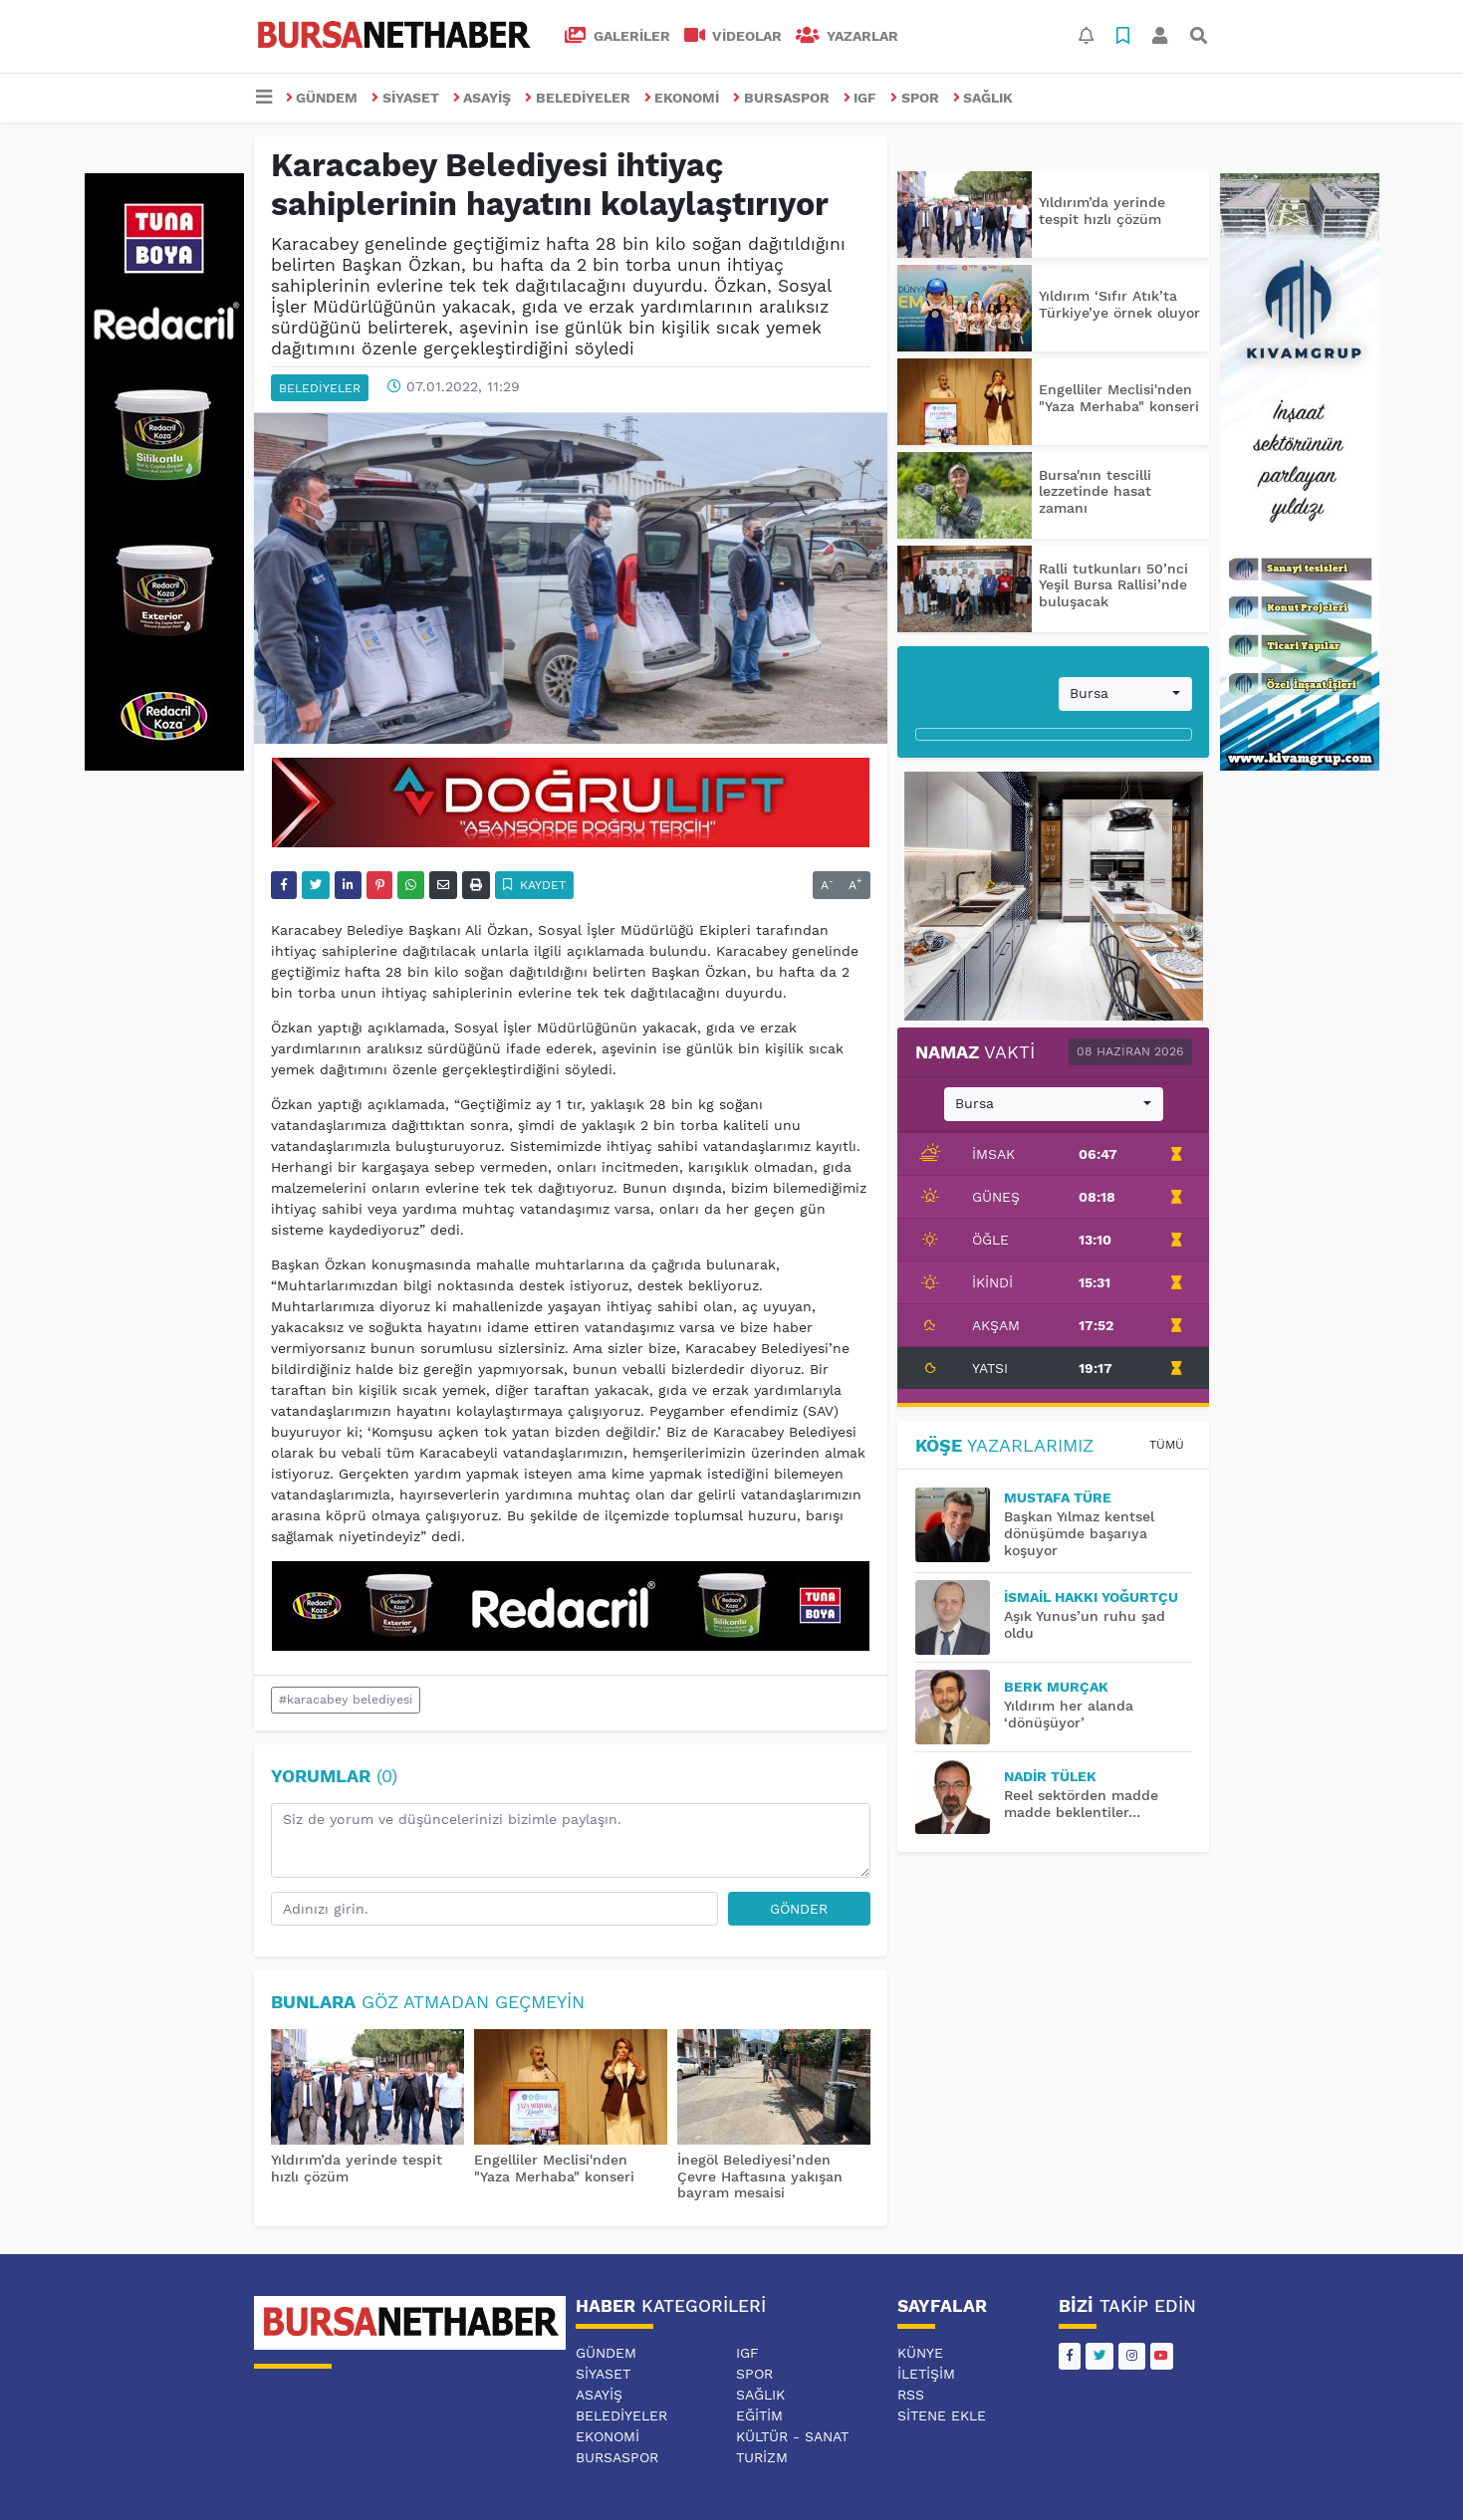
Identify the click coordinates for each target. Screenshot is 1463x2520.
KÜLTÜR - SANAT (792, 2436)
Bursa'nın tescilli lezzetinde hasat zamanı (1095, 492)
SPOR (914, 98)
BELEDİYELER (577, 98)
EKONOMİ (682, 98)
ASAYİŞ (482, 98)
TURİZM (762, 2457)
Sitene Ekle (941, 2415)
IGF (860, 98)
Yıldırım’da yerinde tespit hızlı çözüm (1102, 210)
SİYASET (405, 98)
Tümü (1166, 1445)
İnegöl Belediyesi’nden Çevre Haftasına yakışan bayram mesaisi (760, 2176)
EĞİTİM (759, 2415)
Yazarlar (847, 36)
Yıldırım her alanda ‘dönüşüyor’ (1068, 1714)
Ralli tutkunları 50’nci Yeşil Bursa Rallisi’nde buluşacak (1113, 585)
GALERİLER (617, 36)
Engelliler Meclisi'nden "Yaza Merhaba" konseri (554, 2168)
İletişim (926, 2374)
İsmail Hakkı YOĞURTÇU (1091, 1597)
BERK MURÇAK (1056, 1687)
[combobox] (1125, 694)
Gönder (799, 1909)
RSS (910, 2395)
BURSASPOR (781, 98)
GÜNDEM (322, 98)
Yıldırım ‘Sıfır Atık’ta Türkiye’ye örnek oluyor (1119, 304)
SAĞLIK (983, 98)
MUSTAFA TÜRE (1057, 1497)
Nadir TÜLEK (1050, 1776)
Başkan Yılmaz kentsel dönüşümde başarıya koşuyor (1079, 1533)
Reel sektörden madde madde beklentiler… (1081, 1803)
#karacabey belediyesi (345, 1700)
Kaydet (534, 885)
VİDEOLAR (733, 36)
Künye (920, 2353)
